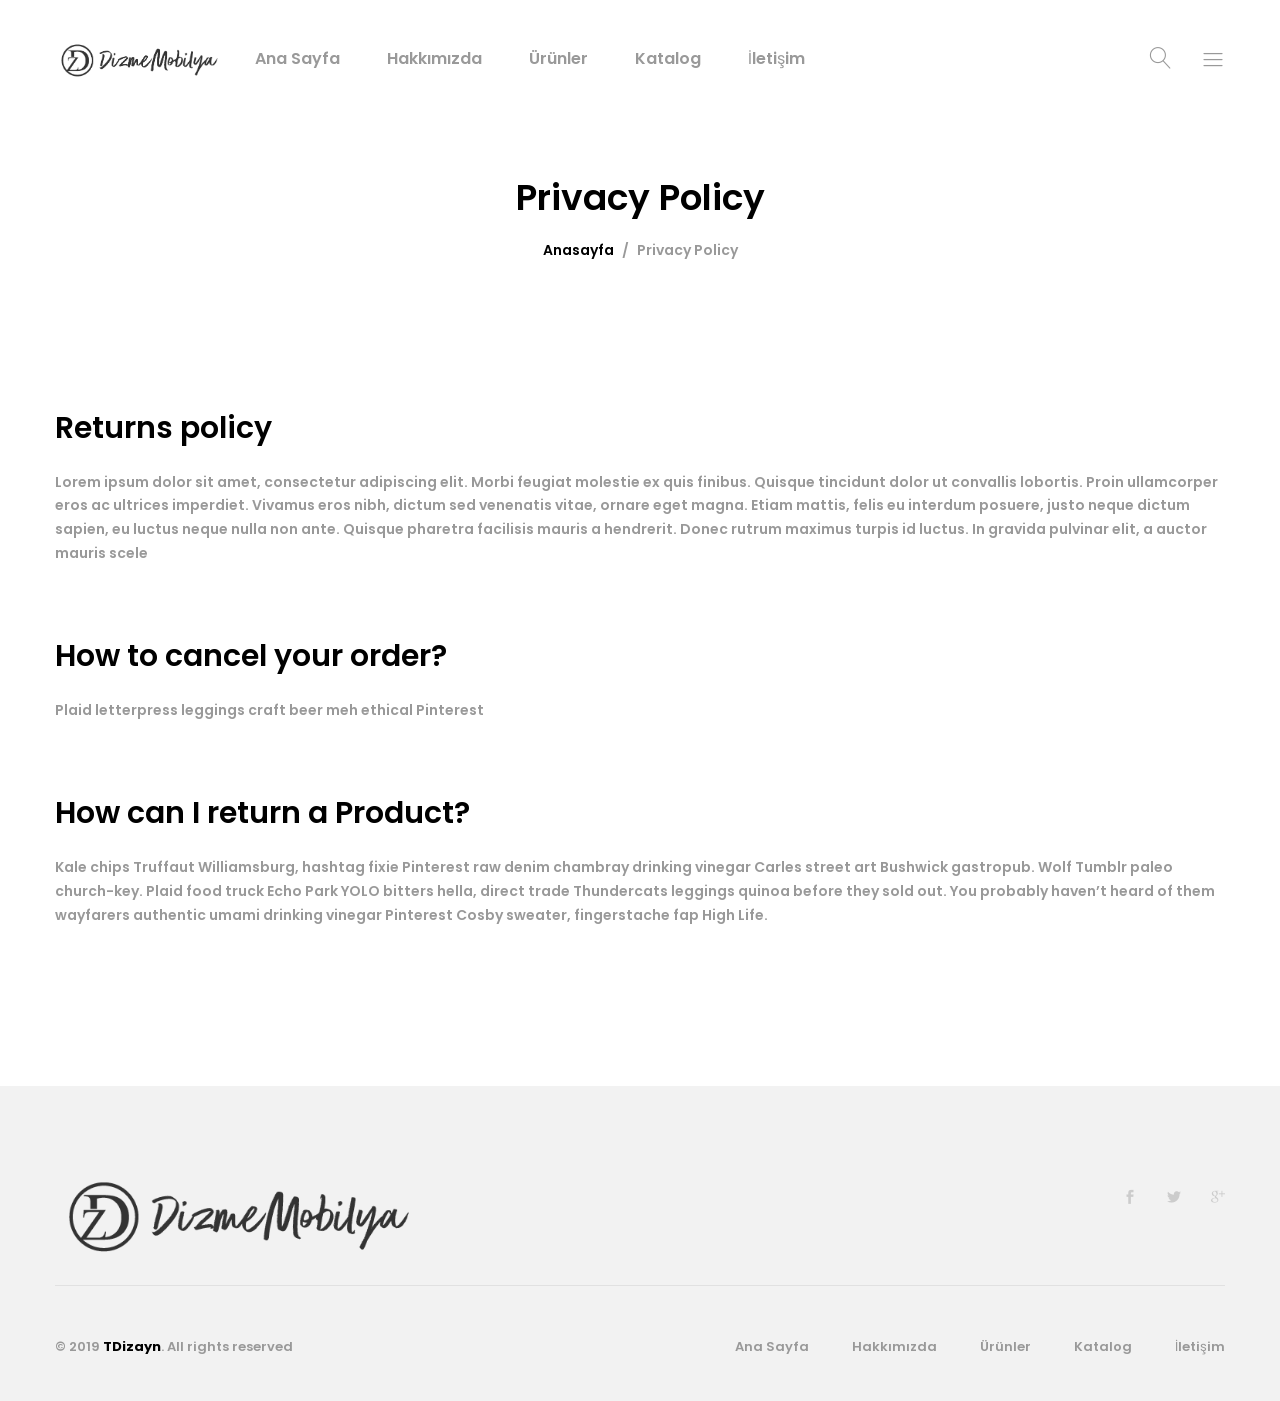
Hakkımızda (434, 59)
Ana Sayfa (297, 59)
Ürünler (558, 59)
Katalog (668, 59)
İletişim (776, 59)
